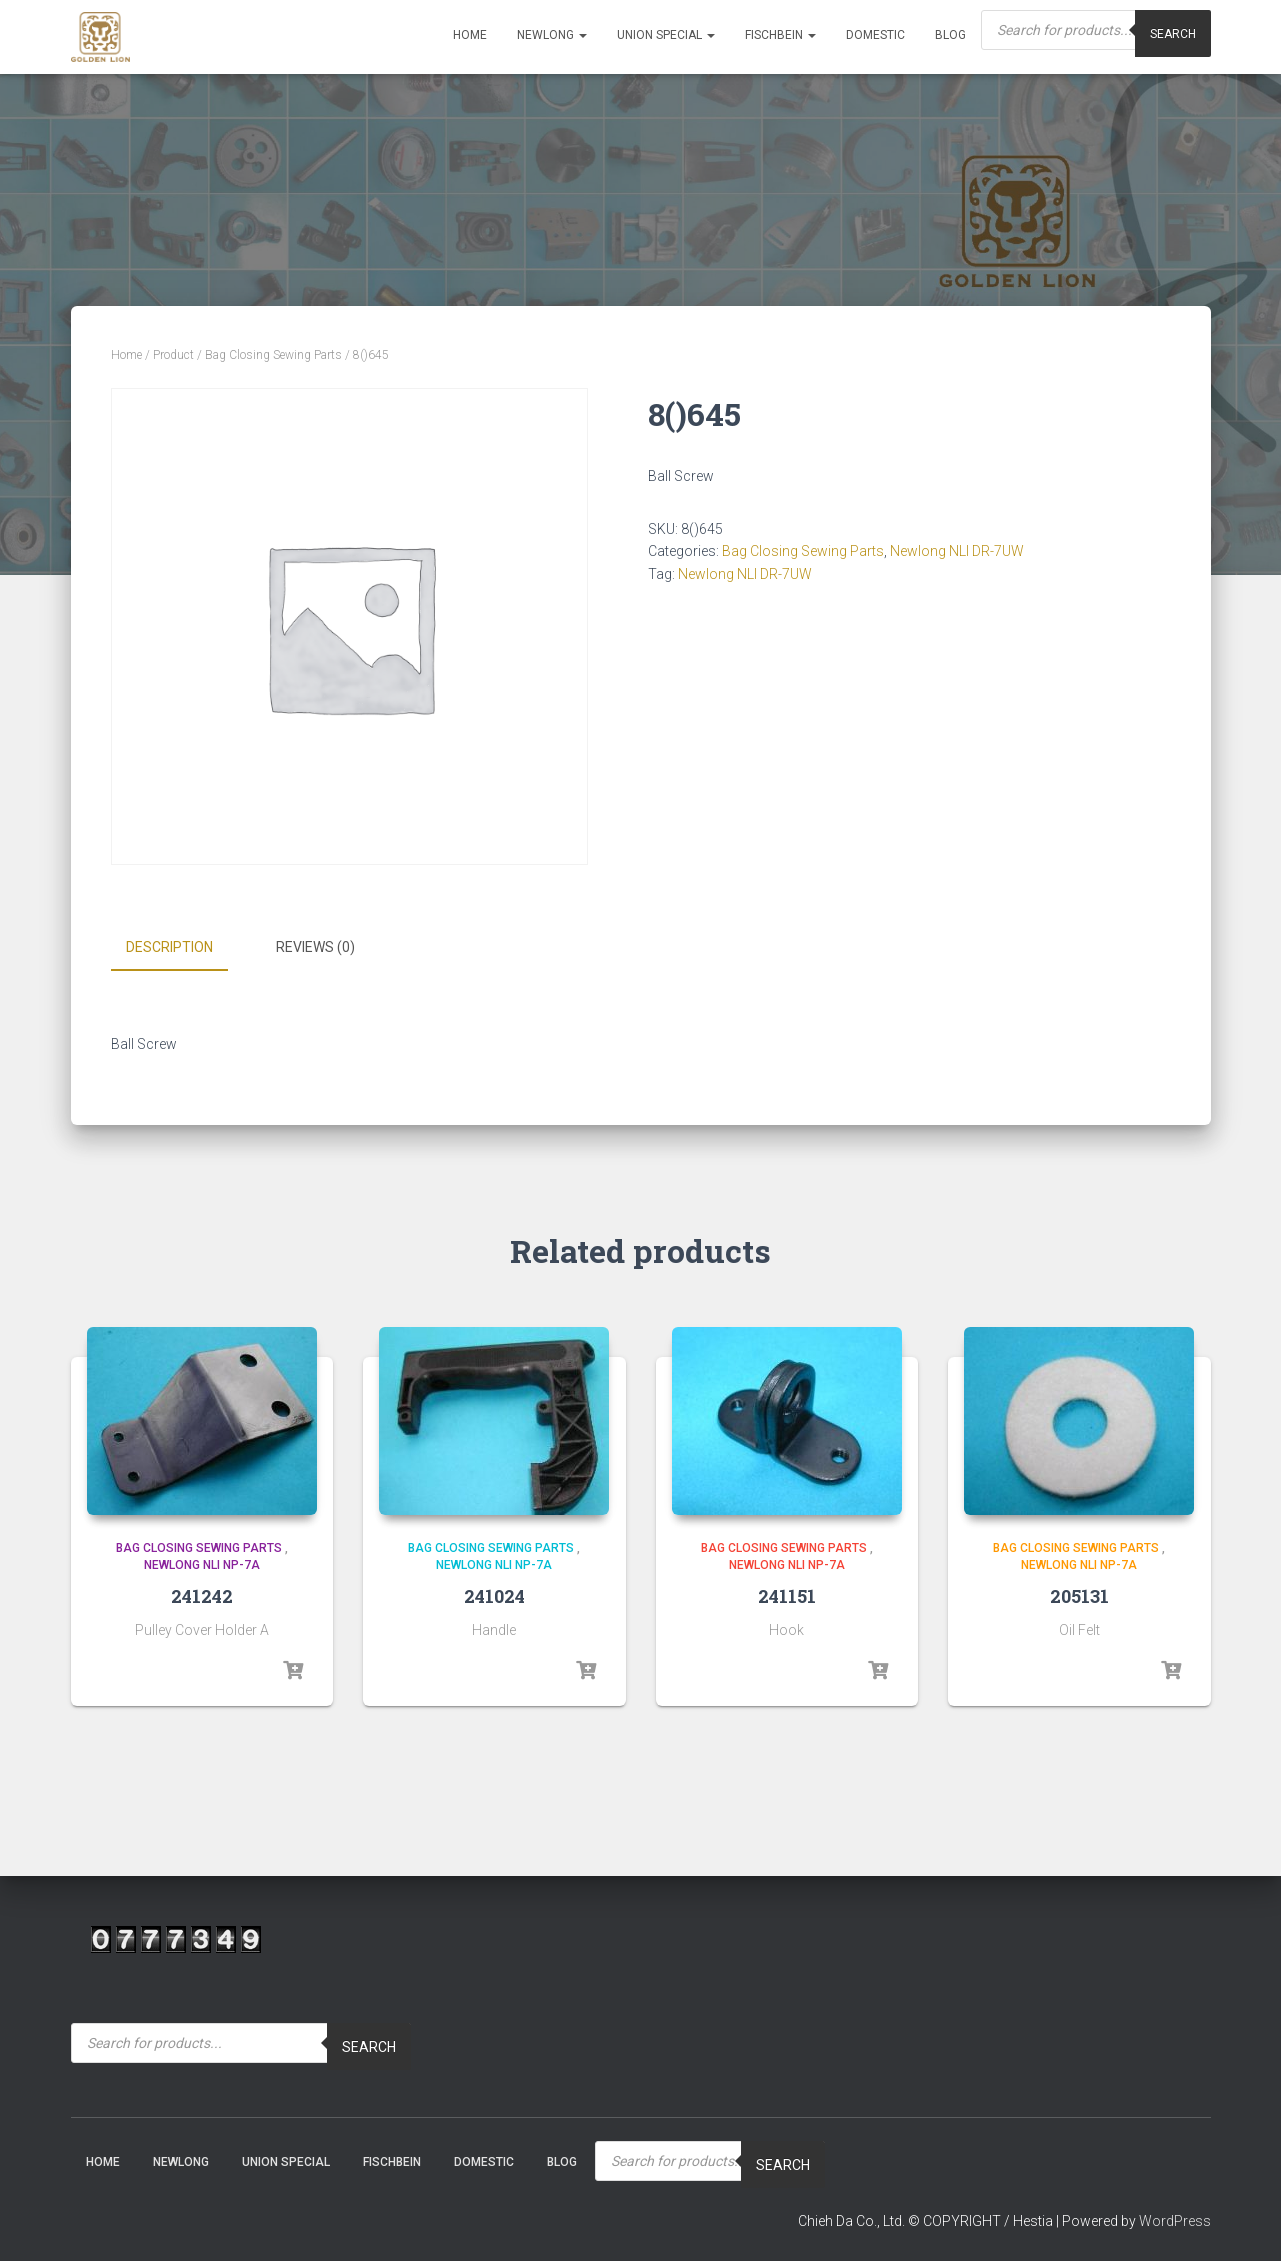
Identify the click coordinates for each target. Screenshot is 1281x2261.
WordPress (1175, 2220)
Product (173, 355)
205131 (1079, 1594)
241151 (787, 1594)
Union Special (666, 35)
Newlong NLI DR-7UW (957, 551)
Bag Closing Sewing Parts (273, 355)
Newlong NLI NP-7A (202, 1564)
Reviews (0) (315, 947)
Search (369, 2046)
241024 (494, 1594)
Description (169, 947)
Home (470, 35)
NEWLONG (552, 35)
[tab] (184, 948)
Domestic (875, 35)
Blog (950, 35)
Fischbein (780, 35)
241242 (202, 1594)
